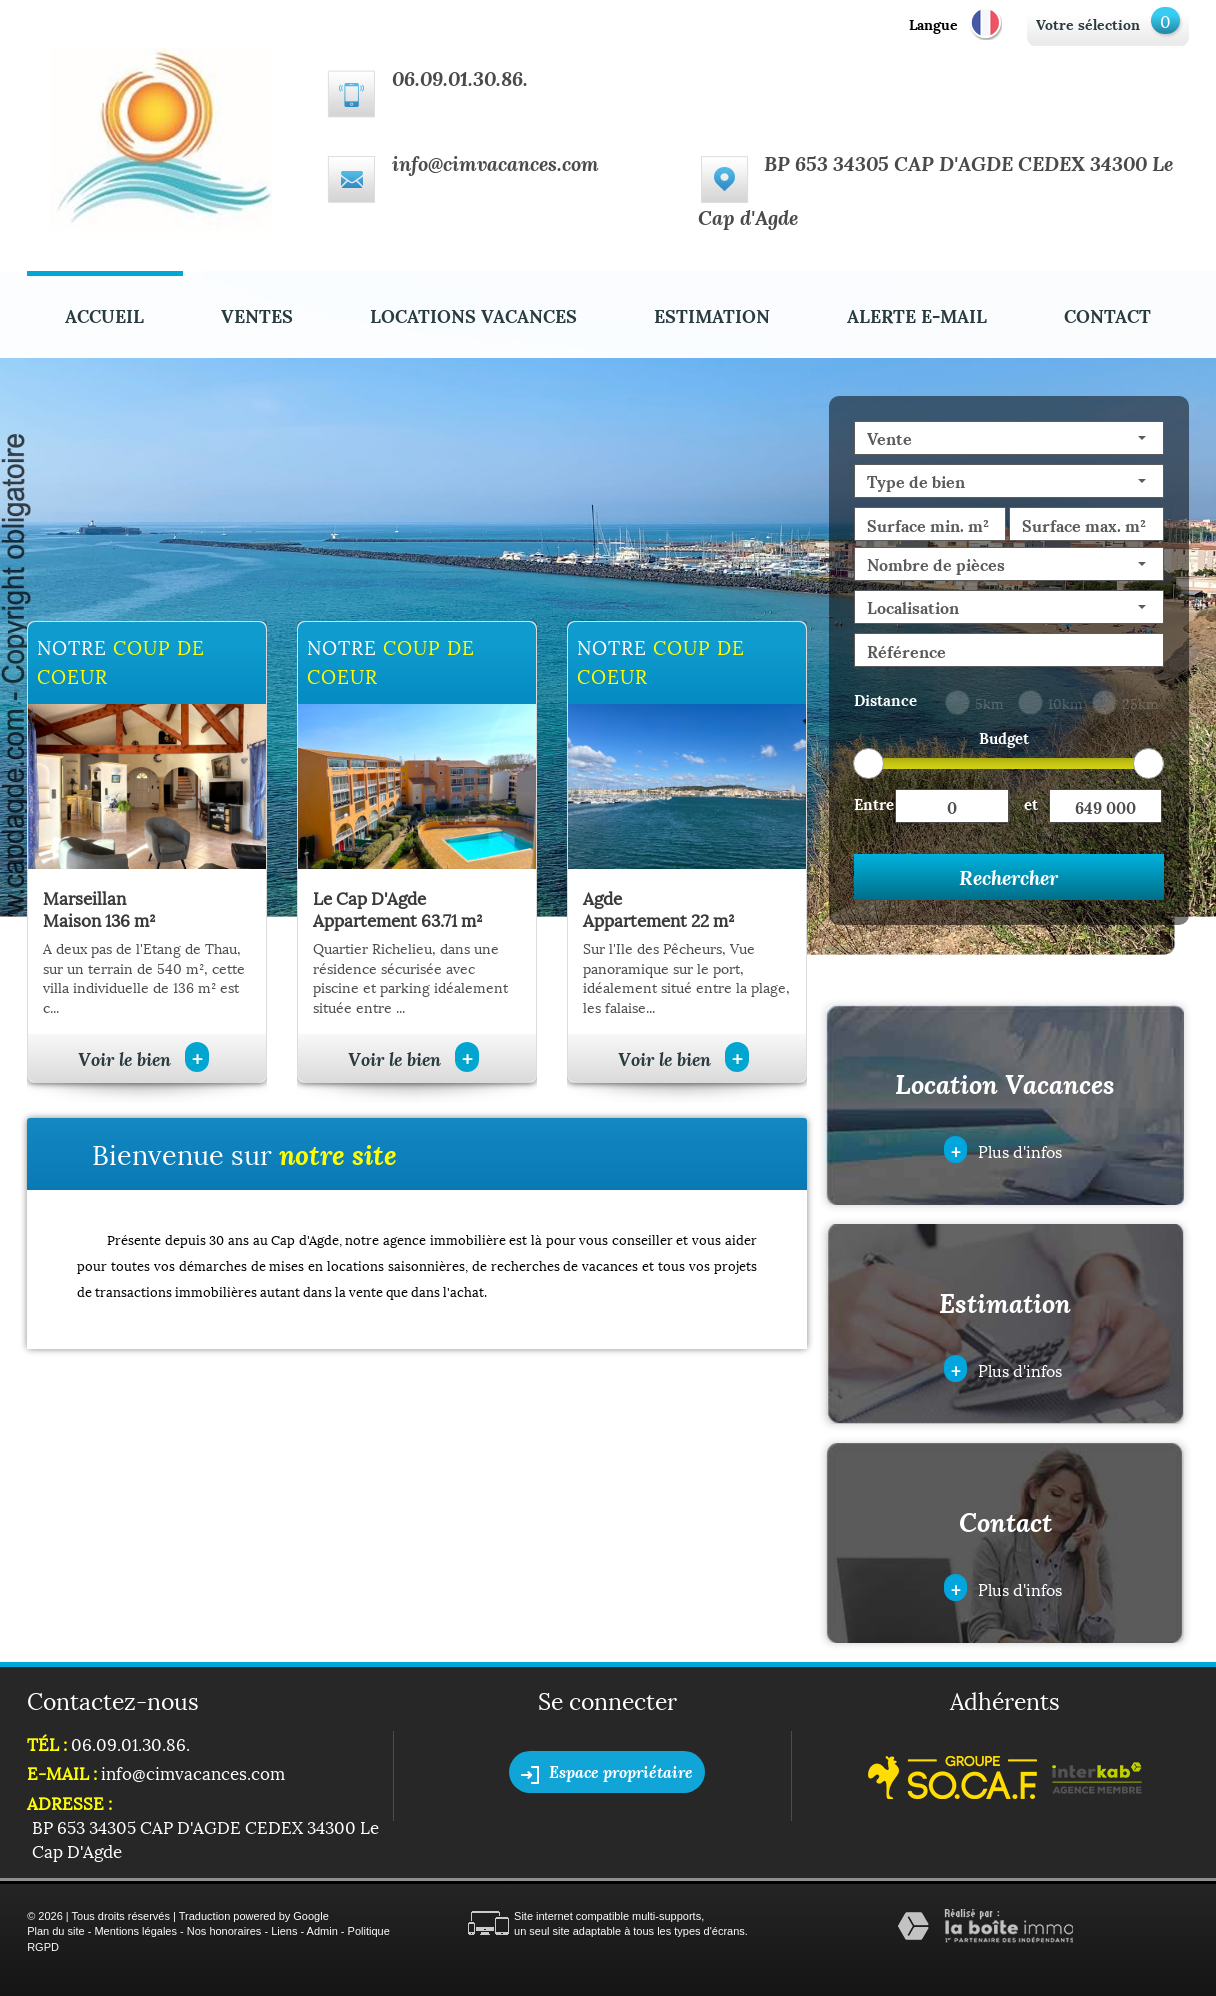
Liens (284, 1931)
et (1031, 803)
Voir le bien (143, 1059)
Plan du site (55, 1931)
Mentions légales (135, 1931)
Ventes (257, 314)
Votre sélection (1088, 23)
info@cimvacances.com (495, 163)
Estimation (712, 314)
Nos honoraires (224, 1931)
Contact (1107, 314)
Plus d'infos (1003, 1149)
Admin (322, 1931)
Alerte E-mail (917, 314)
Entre (874, 803)
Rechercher (1008, 877)
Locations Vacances (473, 314)
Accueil (104, 314)
